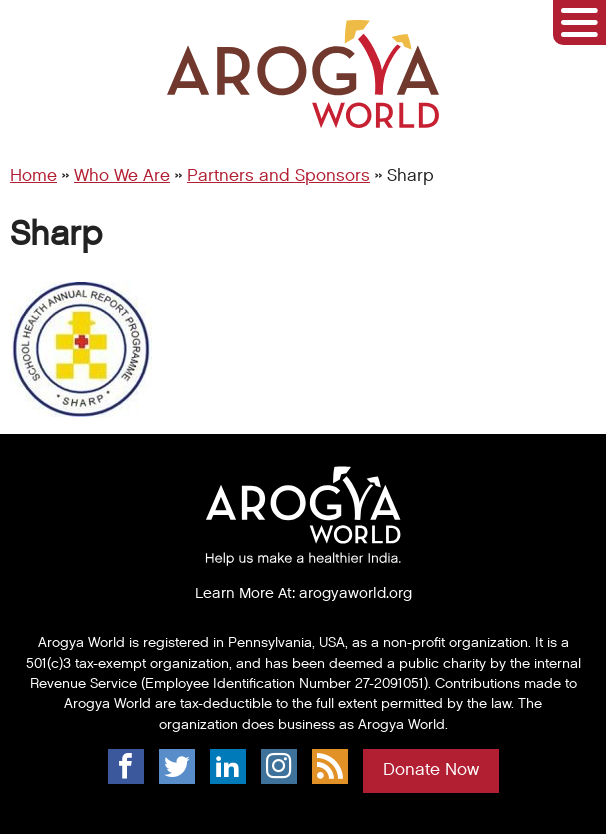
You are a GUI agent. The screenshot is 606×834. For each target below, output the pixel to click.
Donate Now (431, 770)
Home (33, 176)
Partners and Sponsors (278, 176)
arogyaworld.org (355, 593)
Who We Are (122, 176)
